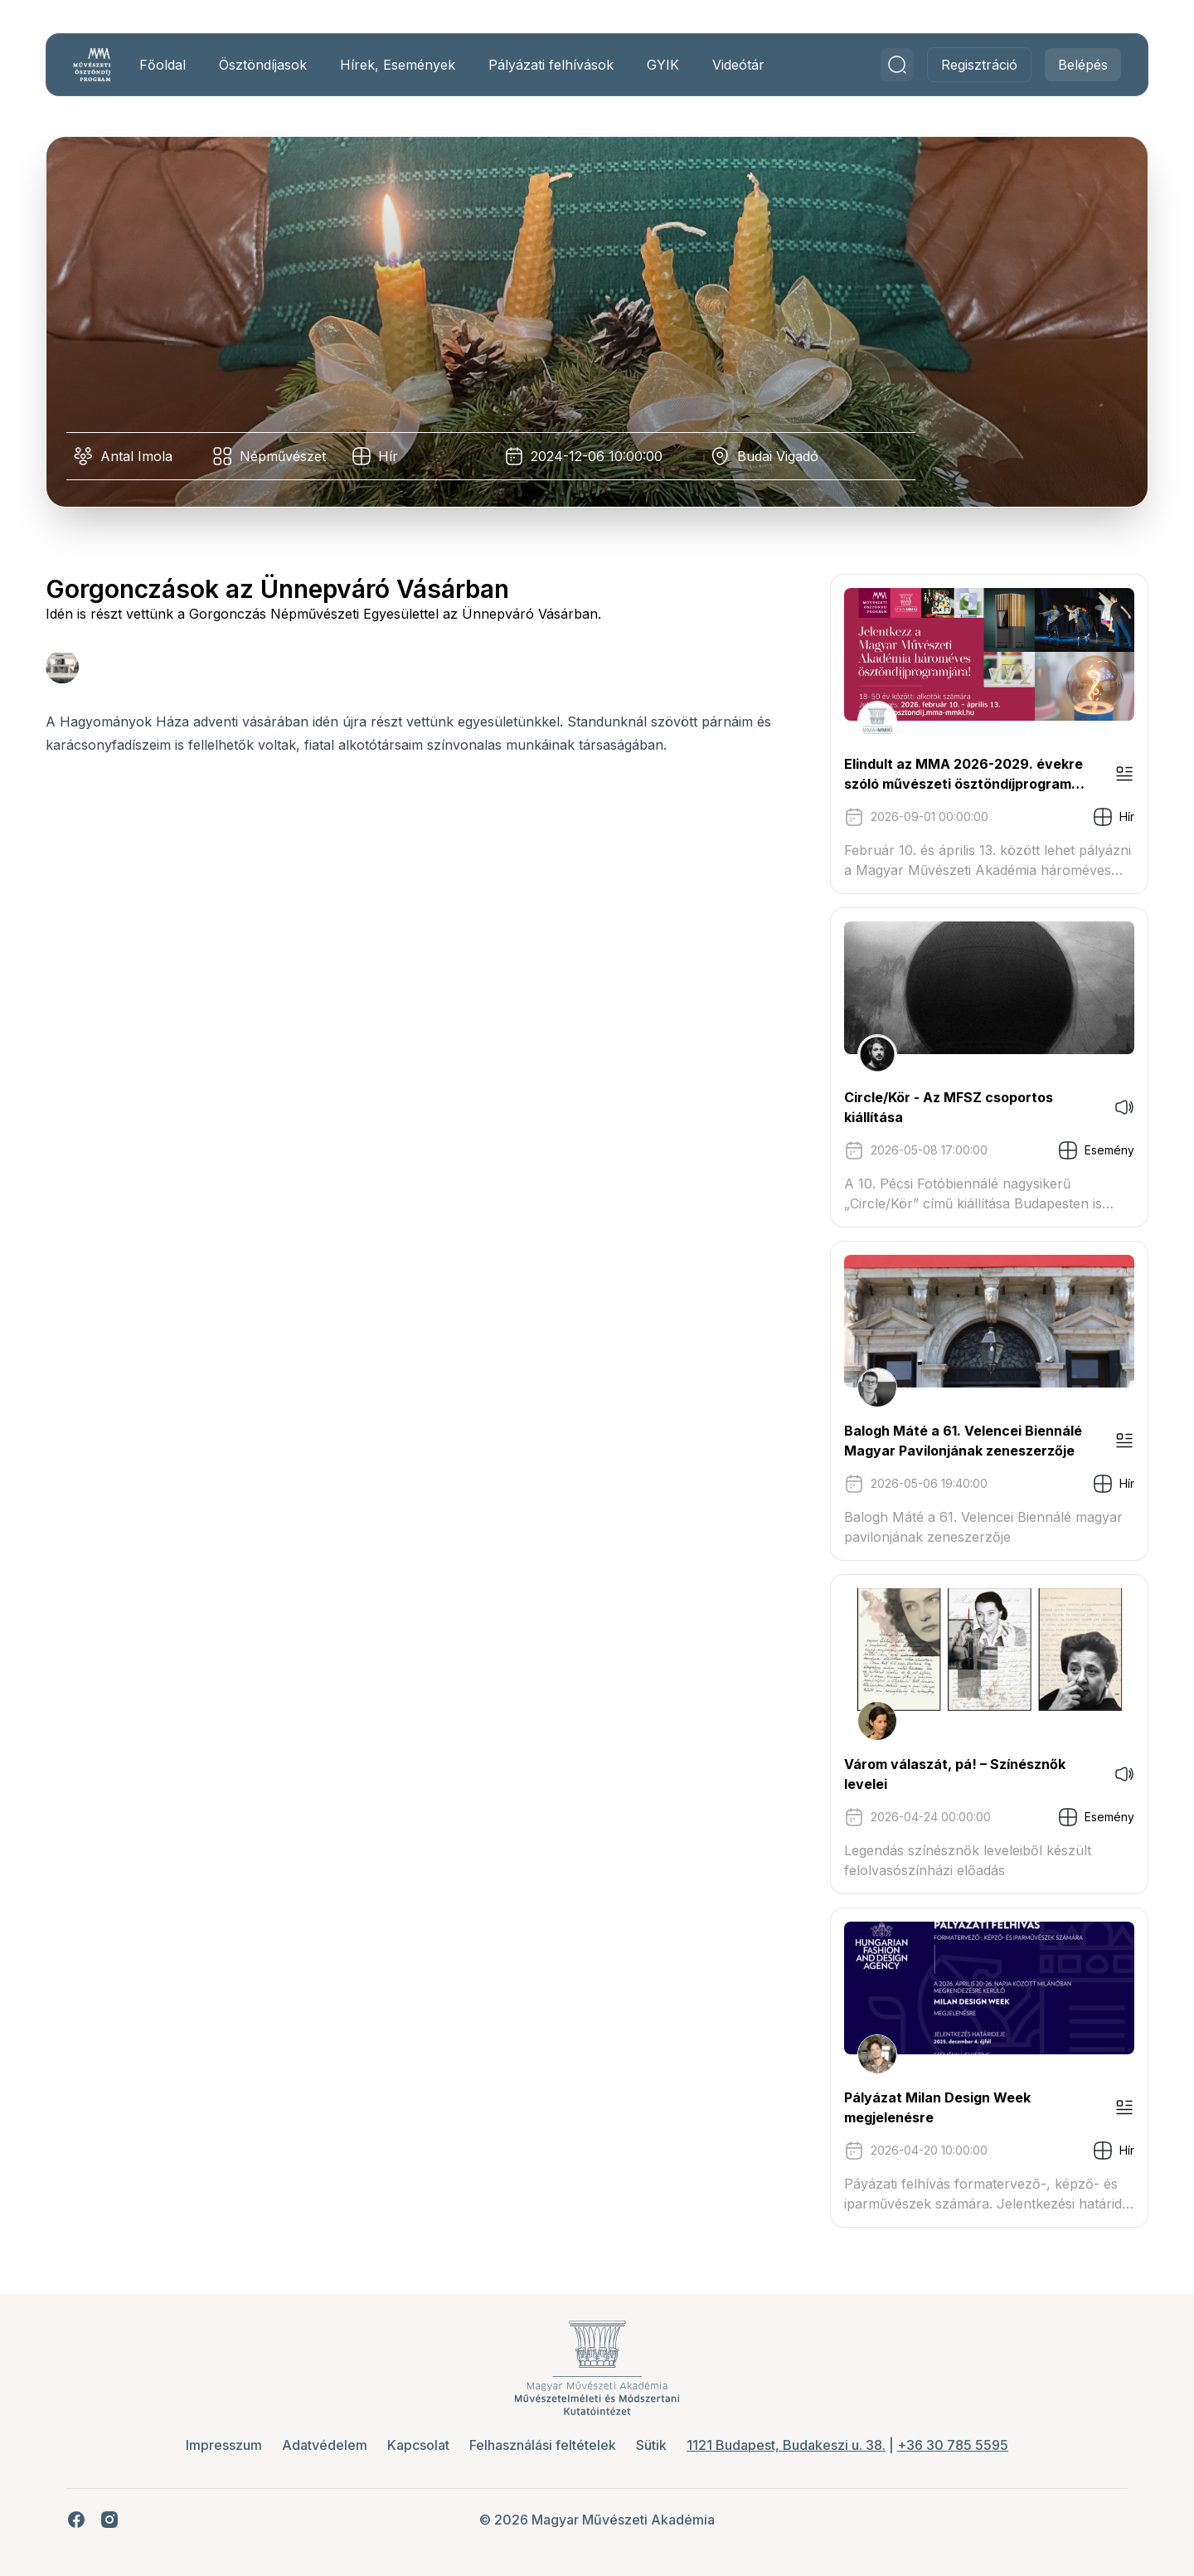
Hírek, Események (398, 64)
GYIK (664, 64)
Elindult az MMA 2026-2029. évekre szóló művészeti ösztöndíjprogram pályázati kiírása (962, 775)
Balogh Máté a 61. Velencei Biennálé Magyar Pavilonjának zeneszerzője (962, 1440)
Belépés (1082, 64)
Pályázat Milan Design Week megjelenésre (936, 2107)
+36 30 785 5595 (952, 2445)
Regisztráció (978, 64)
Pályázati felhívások (551, 64)
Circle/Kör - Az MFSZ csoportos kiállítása (947, 1107)
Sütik (651, 2445)
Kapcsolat (418, 2445)
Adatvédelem (324, 2445)
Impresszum (224, 2445)
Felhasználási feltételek (542, 2445)
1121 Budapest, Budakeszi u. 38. (786, 2445)
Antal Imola (137, 456)
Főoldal (163, 64)
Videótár (739, 64)
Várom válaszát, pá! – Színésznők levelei (954, 1774)
